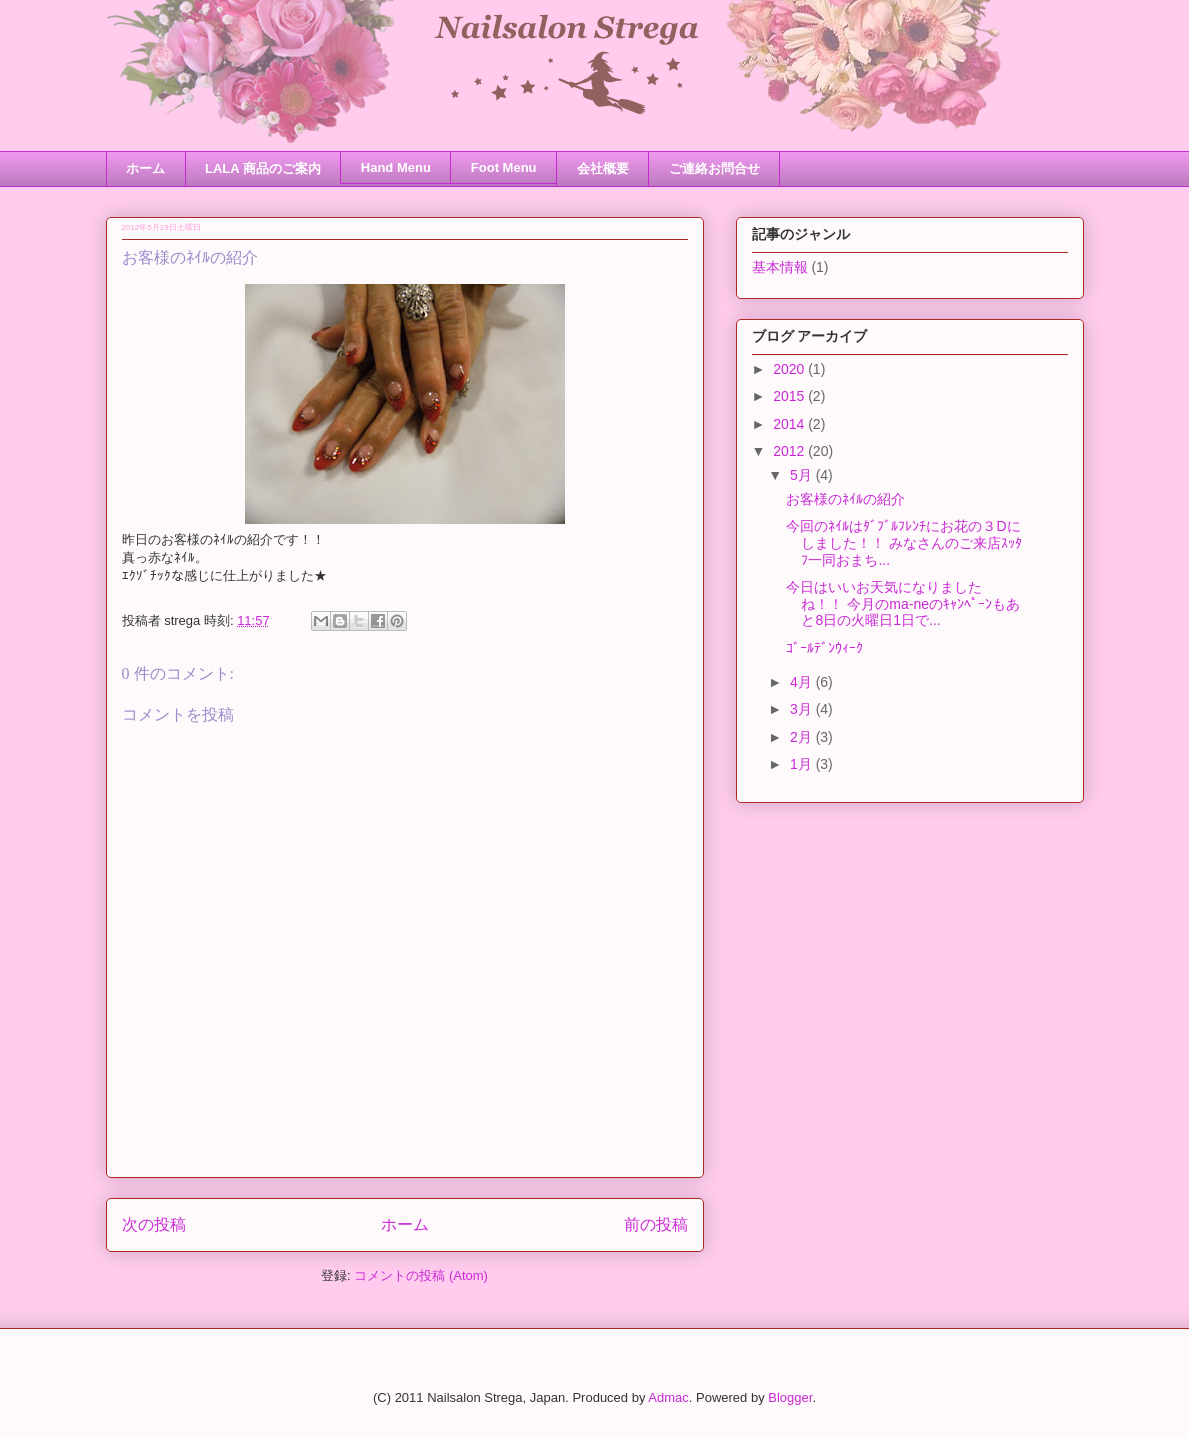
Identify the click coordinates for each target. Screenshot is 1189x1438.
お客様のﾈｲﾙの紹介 (845, 499)
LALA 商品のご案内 (263, 168)
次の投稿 (154, 1224)
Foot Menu (504, 167)
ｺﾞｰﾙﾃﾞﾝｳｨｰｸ (824, 648)
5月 (803, 475)
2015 (790, 396)
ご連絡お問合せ (714, 168)
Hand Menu (396, 167)
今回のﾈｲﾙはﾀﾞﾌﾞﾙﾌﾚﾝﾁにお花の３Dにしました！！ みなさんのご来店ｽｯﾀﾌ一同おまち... (904, 543)
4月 (803, 682)
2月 (803, 737)
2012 (790, 451)
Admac (668, 1397)
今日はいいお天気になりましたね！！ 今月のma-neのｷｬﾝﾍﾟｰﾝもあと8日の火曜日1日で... (903, 604)
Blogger (790, 1397)
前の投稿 (656, 1224)
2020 (790, 369)
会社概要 (603, 168)
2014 (790, 424)
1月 (803, 764)
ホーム (145, 168)
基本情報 (780, 267)
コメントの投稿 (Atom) (421, 1275)
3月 (803, 709)
